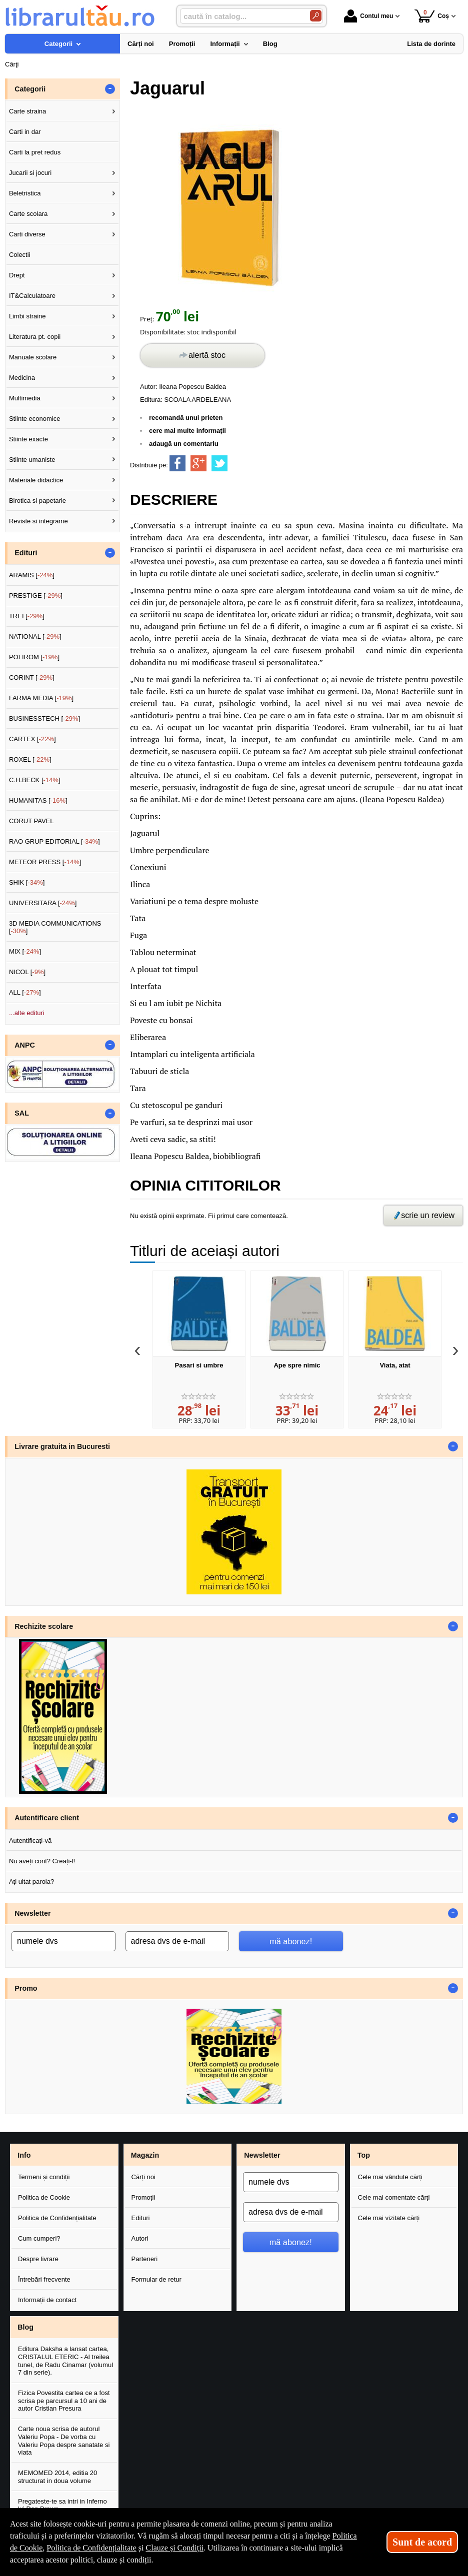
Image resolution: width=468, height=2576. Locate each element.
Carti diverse (27, 234)
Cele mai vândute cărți (390, 2177)
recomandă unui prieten (185, 417)
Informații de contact (47, 2300)
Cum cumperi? (39, 2238)
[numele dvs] (64, 1941)
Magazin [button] (145, 2155)
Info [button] (24, 2155)
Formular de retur (157, 2279)
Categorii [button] (30, 89)
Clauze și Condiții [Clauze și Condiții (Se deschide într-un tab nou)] (175, 2548)
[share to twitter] (220, 463)
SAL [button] (21, 1113)
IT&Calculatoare (32, 295)
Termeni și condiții (44, 2177)
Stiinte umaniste (32, 459)
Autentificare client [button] (46, 1818)
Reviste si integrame (38, 521)
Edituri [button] (25, 553)
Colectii (19, 254)
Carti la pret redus (34, 152)
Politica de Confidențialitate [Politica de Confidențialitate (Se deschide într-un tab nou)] (91, 2548)
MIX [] (25, 951)
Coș (431, 15)
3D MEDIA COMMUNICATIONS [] (55, 927)
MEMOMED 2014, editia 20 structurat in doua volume (57, 2477)
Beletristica (25, 193)
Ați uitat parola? (31, 1881)
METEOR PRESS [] (45, 862)
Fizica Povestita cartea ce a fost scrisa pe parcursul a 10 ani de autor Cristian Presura (64, 2400)
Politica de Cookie (44, 2197)
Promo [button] (25, 1988)
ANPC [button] (24, 1045)
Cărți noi (144, 2177)
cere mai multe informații (187, 430)
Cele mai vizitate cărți (389, 2218)
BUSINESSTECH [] (44, 718)
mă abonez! (291, 1941)
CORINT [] (31, 677)
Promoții (144, 2197)
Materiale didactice (36, 480)
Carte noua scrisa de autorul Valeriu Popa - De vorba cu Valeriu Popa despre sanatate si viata (64, 2440)
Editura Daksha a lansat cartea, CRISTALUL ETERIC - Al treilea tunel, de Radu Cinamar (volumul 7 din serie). (65, 2360)
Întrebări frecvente (44, 2279)
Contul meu (368, 15)
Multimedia (24, 398)
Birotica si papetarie (37, 500)
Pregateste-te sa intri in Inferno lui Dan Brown (62, 2505)
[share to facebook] (178, 463)
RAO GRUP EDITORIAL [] (54, 841)
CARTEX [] (32, 739)
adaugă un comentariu (183, 443)
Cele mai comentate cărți (394, 2197)
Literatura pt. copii (34, 336)
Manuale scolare (32, 357)
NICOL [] (27, 972)
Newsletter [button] (32, 1913)
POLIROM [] (34, 657)
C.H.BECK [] (34, 780)
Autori (140, 2238)
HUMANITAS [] (38, 800)
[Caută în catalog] (316, 15)
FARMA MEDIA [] (41, 698)
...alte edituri (26, 1013)
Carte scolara (28, 213)
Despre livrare (38, 2259)
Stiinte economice (34, 418)
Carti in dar (25, 131)
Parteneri (145, 2259)
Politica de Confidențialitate (57, 2218)
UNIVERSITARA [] (43, 903)
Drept (17, 275)
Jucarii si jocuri (30, 172)
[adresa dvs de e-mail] (178, 1941)
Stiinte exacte (28, 439)
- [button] (110, 89)
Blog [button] (26, 2327)
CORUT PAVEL (31, 821)
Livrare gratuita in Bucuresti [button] (62, 1446)
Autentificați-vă (30, 1840)
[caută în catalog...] (241, 16)
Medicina (22, 377)
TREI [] (26, 616)
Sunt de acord (422, 2542)
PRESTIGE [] (35, 595)
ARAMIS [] (31, 575)
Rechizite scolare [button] (43, 1626)
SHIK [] (27, 882)
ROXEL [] (30, 759)
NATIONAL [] (35, 636)
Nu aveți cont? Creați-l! (42, 1861)
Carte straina (27, 111)
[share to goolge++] (198, 463)
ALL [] (25, 992)
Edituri (141, 2218)
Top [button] (364, 2155)
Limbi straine (27, 316)
